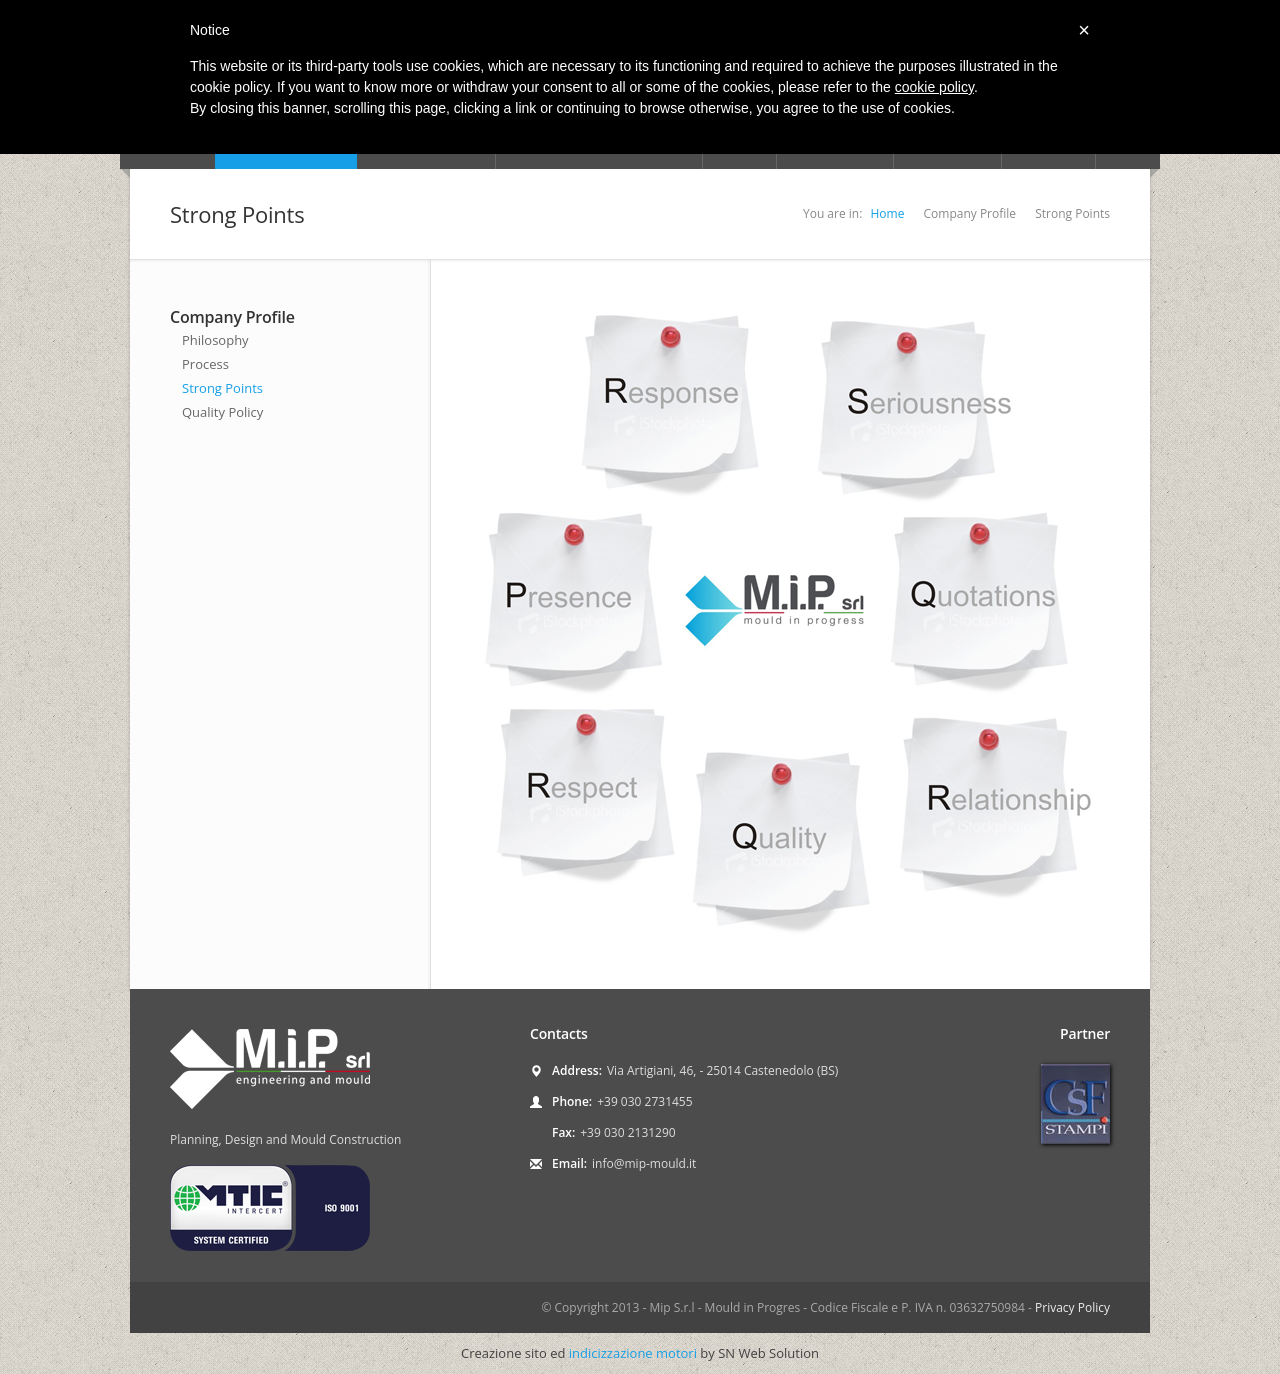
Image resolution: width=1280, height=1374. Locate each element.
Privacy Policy (1072, 1307)
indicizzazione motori (633, 1353)
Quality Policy (222, 412)
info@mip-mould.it (644, 1163)
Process (205, 364)
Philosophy (215, 340)
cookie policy (934, 87)
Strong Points (222, 388)
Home (887, 213)
